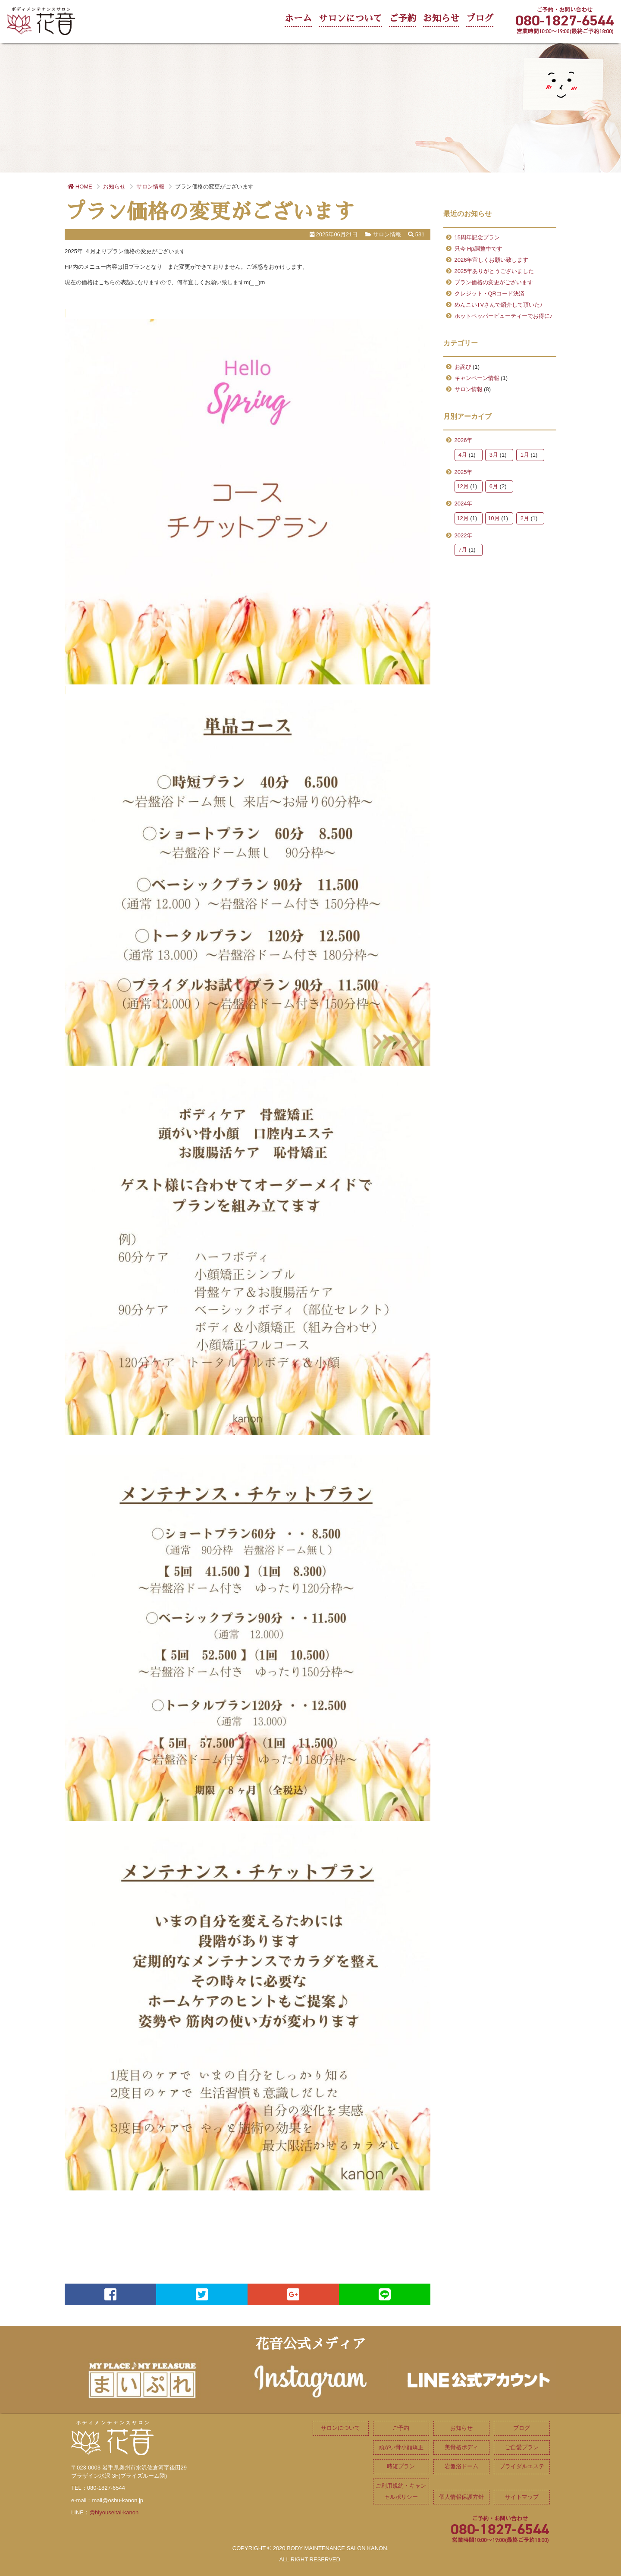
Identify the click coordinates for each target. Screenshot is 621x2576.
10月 (493, 518)
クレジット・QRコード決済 (490, 293)
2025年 (464, 472)
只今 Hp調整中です (478, 248)
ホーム (298, 18)
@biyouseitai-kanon (113, 2512)
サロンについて (350, 18)
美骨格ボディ (461, 2447)
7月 (462, 549)
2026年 (464, 440)
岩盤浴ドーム (461, 2466)
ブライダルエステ (521, 2466)
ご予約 (402, 18)
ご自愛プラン (522, 2447)
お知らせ (441, 18)
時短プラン (401, 2466)
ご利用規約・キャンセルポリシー (401, 2491)
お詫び (463, 367)
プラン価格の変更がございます (494, 282)
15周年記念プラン (477, 237)
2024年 (464, 503)
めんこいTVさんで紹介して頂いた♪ (499, 304)
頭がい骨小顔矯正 (401, 2447)
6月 (493, 486)
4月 (462, 455)
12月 (462, 486)
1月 (525, 455)
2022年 (464, 535)
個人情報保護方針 (461, 2497)
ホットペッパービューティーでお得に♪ (504, 316)
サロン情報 (469, 389)
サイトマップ (522, 2497)
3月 (493, 455)
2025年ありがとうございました (494, 271)
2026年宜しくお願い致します (492, 260)
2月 (525, 518)
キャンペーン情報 (477, 378)
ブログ (479, 18)
